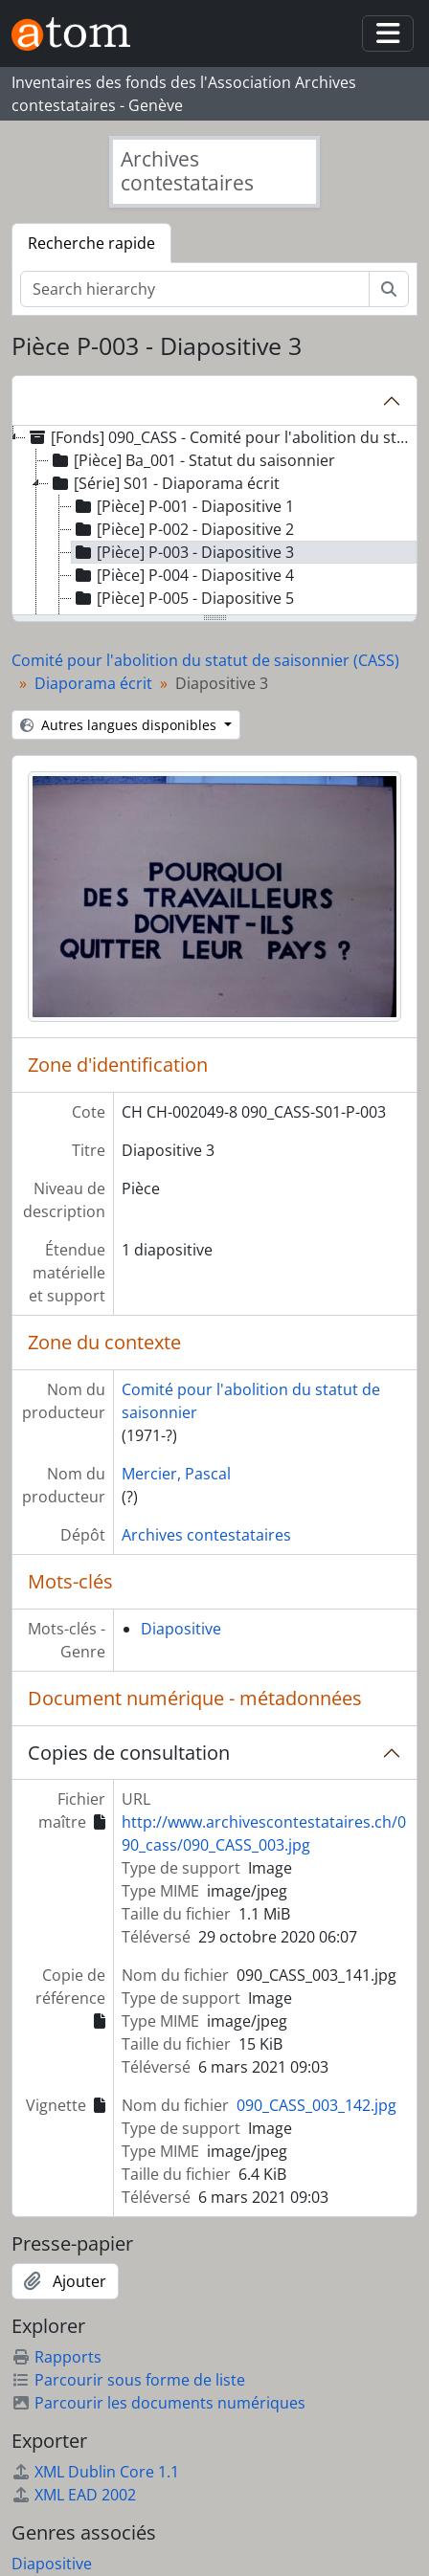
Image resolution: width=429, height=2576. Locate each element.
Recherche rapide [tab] (91, 243)
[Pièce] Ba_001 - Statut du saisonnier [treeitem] (192, 460)
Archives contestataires (206, 1534)
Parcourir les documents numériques (158, 2402)
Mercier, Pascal (176, 1473)
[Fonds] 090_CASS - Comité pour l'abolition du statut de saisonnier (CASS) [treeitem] (220, 437)
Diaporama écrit (93, 683)
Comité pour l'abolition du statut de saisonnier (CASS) (205, 660)
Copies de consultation (129, 1752)
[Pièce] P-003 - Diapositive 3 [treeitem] (183, 552)
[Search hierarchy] (195, 289)
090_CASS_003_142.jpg (316, 2105)
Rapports (56, 2356)
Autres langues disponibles (120, 725)
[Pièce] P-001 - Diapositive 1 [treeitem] (183, 506)
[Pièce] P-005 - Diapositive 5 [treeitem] (183, 598)
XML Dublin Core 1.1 (95, 2471)
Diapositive (181, 1628)
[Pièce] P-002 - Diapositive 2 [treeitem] (183, 529)
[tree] (214, 521)
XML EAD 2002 (73, 2494)
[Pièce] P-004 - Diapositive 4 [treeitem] (183, 575)
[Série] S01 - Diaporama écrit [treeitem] (164, 483)
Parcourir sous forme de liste (128, 2379)
